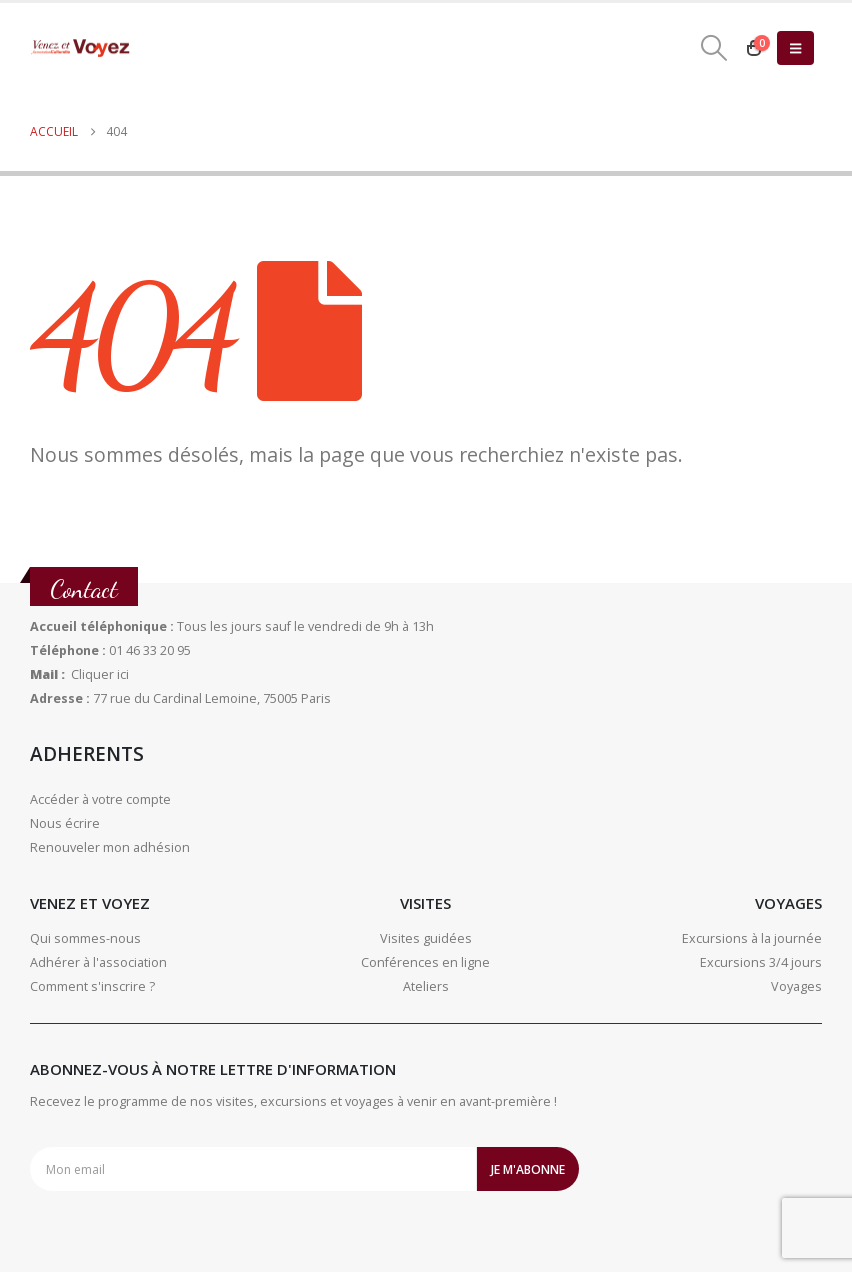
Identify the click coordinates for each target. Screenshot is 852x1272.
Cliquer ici (100, 674)
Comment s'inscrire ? (92, 986)
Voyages (796, 986)
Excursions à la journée (752, 938)
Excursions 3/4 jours (761, 962)
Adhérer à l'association (98, 962)
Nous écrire (65, 823)
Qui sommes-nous (85, 938)
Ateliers (426, 986)
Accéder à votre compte (100, 799)
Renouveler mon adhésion (110, 847)
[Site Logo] (80, 48)
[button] (714, 48)
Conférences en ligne (425, 962)
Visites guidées (426, 938)
